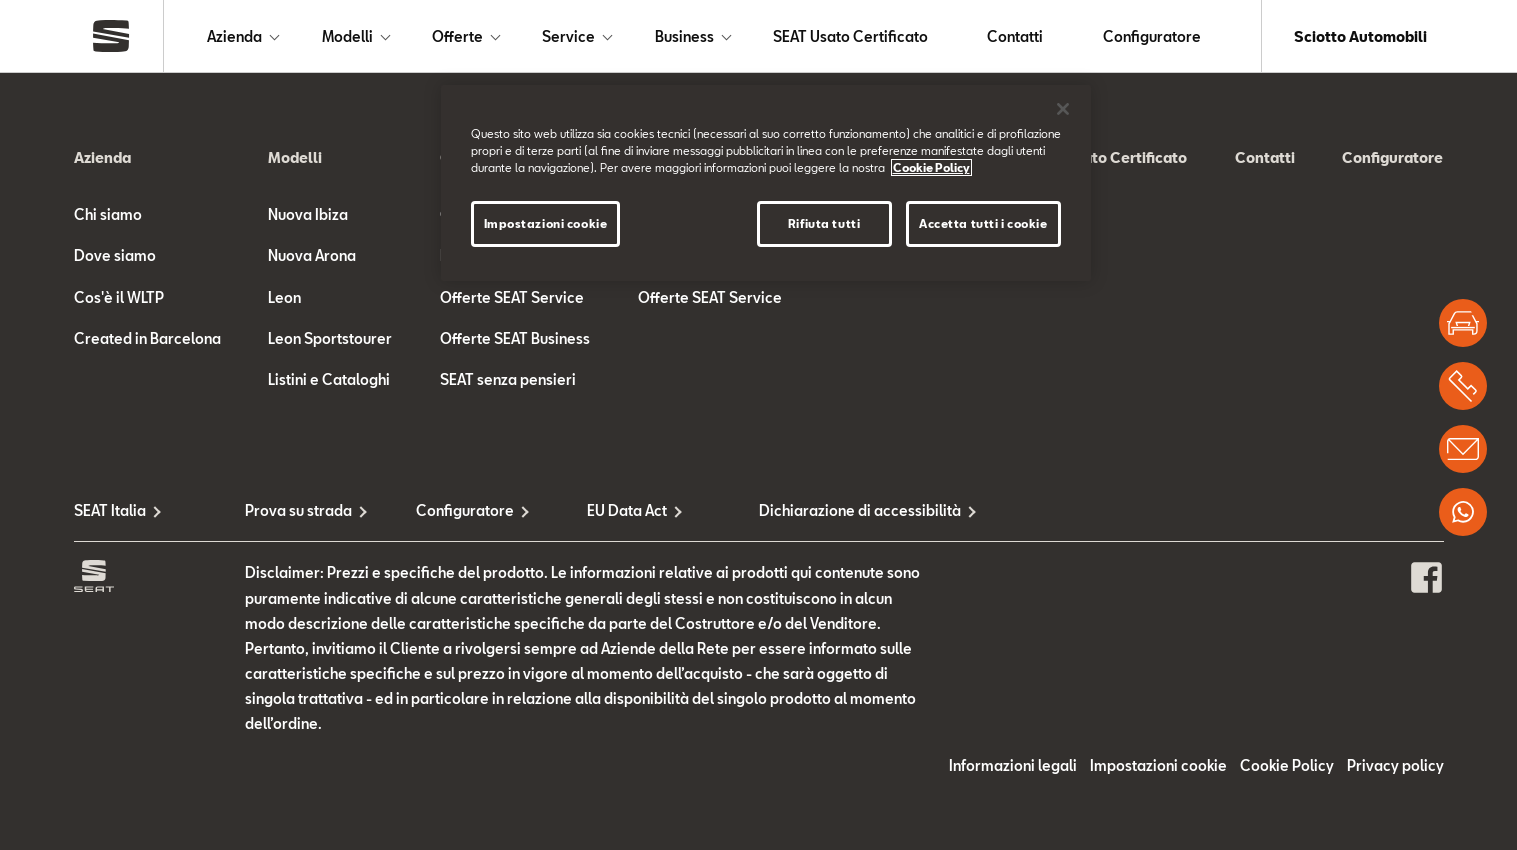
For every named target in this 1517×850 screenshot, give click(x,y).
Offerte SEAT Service (512, 297)
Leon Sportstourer (330, 338)
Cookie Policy (1287, 765)
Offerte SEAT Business (515, 338)
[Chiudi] (1063, 109)
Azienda (234, 36)
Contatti (1015, 36)
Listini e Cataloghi (329, 379)
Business (684, 36)
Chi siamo (108, 214)
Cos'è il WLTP (119, 297)
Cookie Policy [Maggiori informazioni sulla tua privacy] (931, 167)
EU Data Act (627, 510)
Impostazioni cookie (1158, 765)
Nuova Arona (312, 255)
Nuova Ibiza (308, 214)
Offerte (457, 36)
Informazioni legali (1013, 765)
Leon (284, 297)
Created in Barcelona (147, 338)
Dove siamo (115, 255)
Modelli (347, 36)
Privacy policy (1395, 765)
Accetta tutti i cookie (983, 223)
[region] (766, 183)
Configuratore (1152, 36)
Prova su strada (298, 510)
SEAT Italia (110, 510)
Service (568, 36)
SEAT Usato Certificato (850, 36)
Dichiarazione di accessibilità (844, 510)
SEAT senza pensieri (508, 379)
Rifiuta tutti (824, 223)
